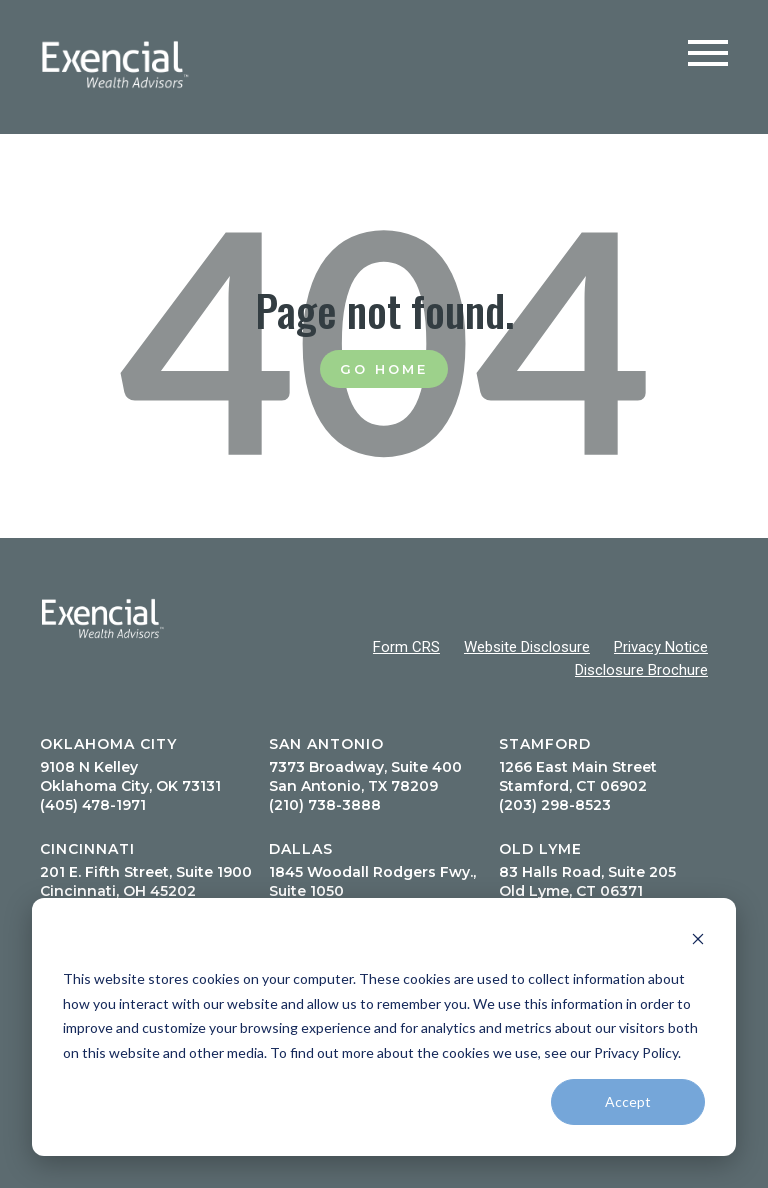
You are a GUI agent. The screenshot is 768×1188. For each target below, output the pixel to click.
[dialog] (384, 1027)
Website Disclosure (527, 647)
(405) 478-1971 (93, 805)
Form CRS (406, 647)
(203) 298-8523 (555, 805)
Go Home (384, 369)
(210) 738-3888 (325, 805)
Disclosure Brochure (641, 670)
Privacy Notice (661, 647)
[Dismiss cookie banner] (698, 941)
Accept (628, 1101)
